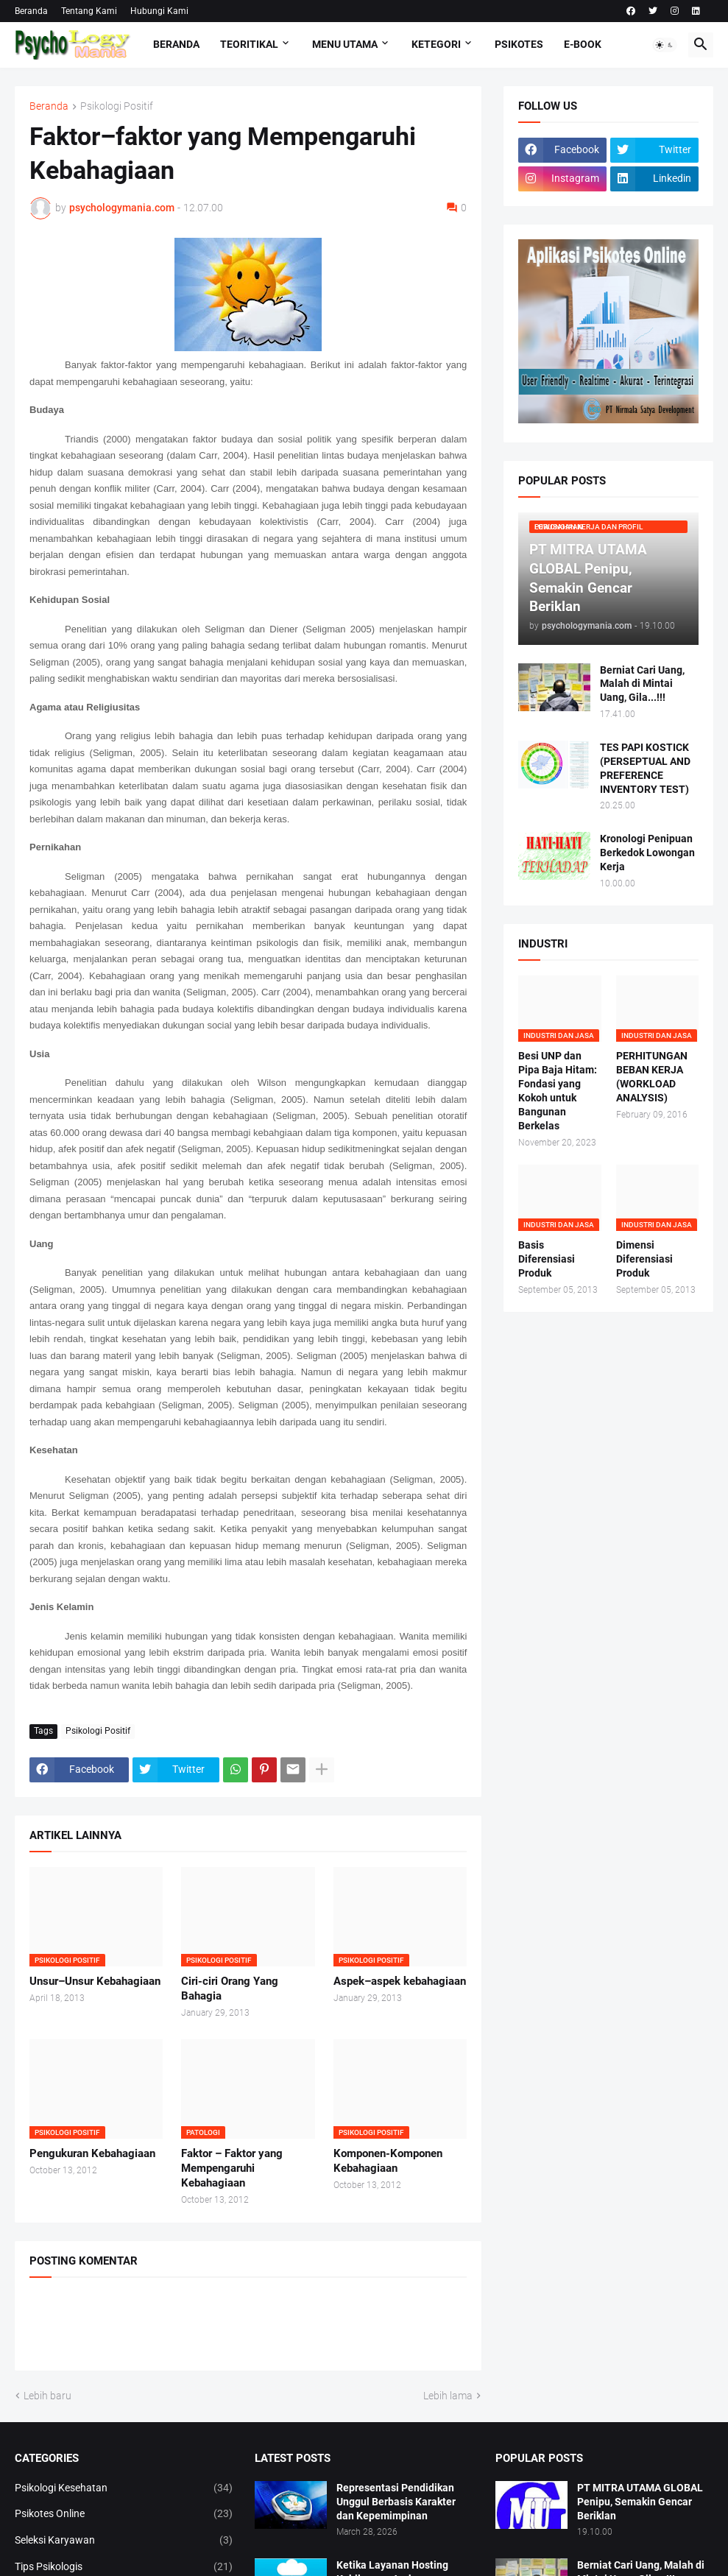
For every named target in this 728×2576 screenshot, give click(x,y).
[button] (664, 45)
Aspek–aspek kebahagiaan (399, 1981)
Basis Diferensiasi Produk (546, 1259)
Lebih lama (448, 2396)
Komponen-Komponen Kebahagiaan (387, 2161)
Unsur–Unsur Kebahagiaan (94, 1981)
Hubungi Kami (159, 11)
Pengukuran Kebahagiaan (92, 2153)
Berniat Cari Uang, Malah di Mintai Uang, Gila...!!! (642, 684)
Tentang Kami (89, 11)
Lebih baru (47, 2396)
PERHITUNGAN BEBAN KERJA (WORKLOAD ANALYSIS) (652, 1077)
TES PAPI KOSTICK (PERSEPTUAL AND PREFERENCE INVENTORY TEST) (645, 768)
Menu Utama (345, 44)
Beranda (31, 11)
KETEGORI (436, 44)
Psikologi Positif (116, 106)
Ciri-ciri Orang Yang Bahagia (229, 1988)
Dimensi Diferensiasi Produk (644, 1259)
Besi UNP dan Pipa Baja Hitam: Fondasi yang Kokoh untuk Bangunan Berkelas (557, 1090)
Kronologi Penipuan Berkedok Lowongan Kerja (647, 852)
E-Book (582, 44)
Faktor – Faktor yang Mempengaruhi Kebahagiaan (232, 2168)
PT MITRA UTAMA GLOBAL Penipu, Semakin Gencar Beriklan (640, 2502)
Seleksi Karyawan (124, 2540)
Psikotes (519, 44)
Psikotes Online (124, 2514)
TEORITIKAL (249, 44)
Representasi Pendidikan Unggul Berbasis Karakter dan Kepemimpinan (396, 2502)
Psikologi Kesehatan (124, 2488)
